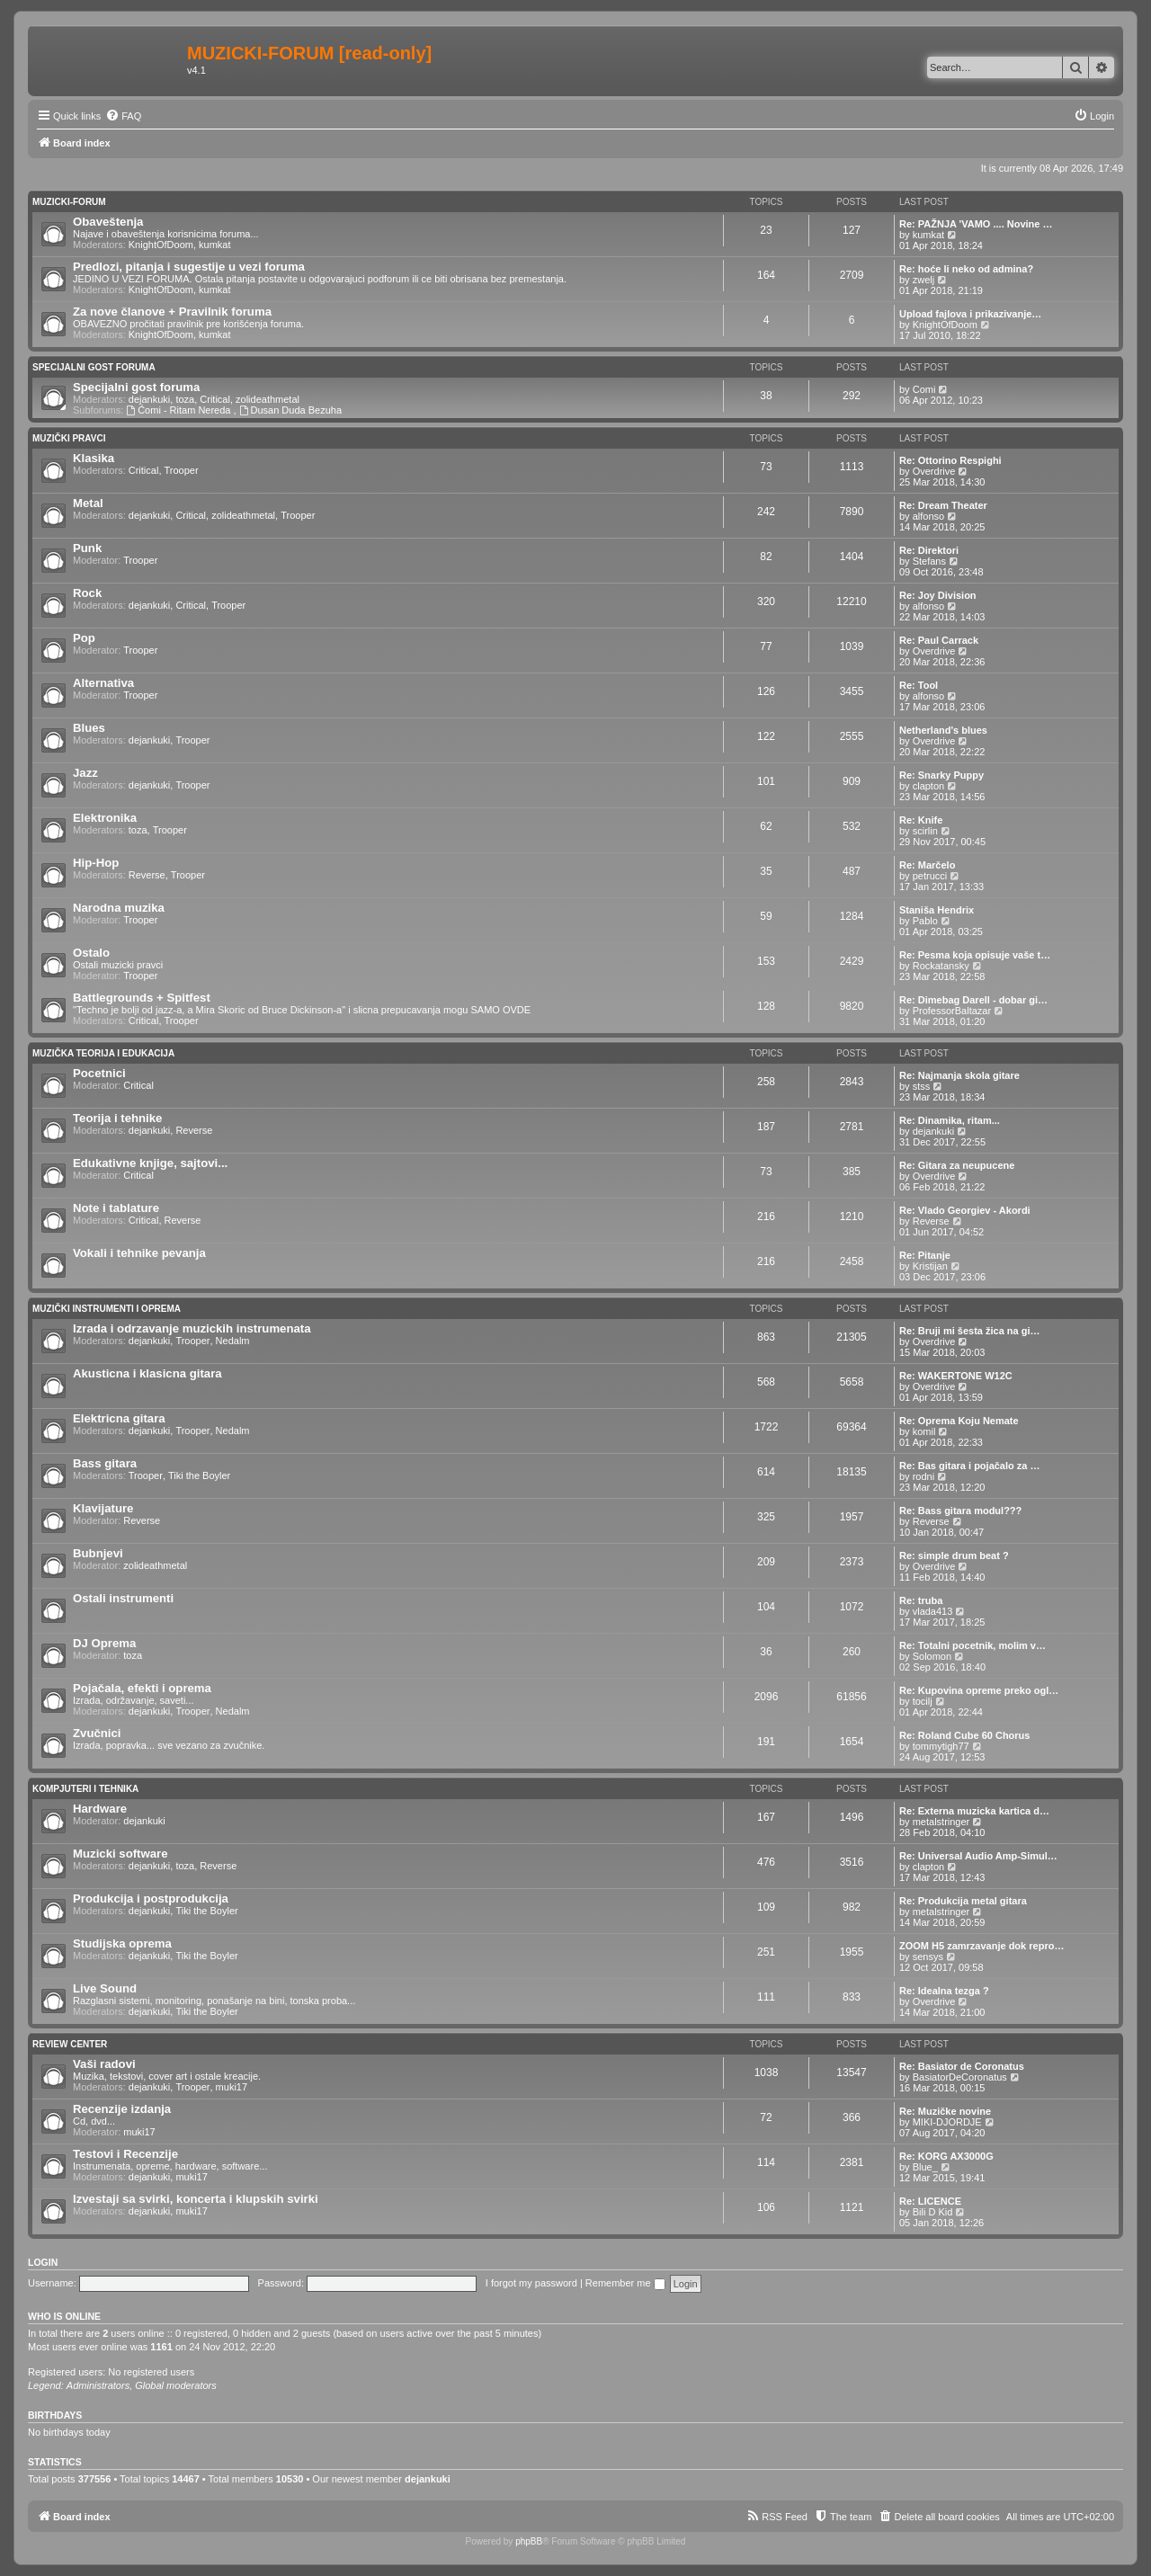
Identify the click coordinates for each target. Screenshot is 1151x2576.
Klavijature (103, 1508)
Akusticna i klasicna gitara (147, 1373)
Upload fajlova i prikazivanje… (970, 313)
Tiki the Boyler (199, 1475)
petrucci (930, 875)
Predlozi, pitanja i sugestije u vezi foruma (189, 266)
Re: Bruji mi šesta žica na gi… (969, 1330)
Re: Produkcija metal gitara (963, 1900)
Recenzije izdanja (122, 2109)
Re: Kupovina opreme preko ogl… (978, 1690)
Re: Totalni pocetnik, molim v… (972, 1645)
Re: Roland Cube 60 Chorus (964, 1735)
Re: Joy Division (938, 595)
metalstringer (941, 1821)
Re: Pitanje (924, 1255)
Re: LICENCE (930, 2201)
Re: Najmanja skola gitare (959, 1075)
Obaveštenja (108, 221)
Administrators (98, 2385)
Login (43, 2262)
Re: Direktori (929, 550)
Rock (87, 593)
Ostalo (91, 952)
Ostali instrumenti (123, 1598)
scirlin (925, 830)
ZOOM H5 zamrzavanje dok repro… (981, 1945)
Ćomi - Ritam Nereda (179, 410)
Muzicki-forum (69, 202)
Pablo (925, 920)
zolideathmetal (267, 399)
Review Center (69, 2044)
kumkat (214, 244)
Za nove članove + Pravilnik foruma (172, 311)
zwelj (923, 279)
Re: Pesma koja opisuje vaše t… (974, 954)
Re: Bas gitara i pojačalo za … (969, 1465)
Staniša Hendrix (936, 910)
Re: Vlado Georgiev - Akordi (965, 1210)
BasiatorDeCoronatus (960, 2077)
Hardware (100, 1808)
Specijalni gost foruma (94, 367)
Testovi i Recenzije (125, 2154)
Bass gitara (105, 1463)
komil (924, 1431)
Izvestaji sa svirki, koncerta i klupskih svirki (195, 2199)
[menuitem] (123, 116)
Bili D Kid (933, 2211)
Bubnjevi (98, 1553)
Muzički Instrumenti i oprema (106, 1309)
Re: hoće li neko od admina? (966, 268)
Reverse (147, 874)
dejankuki (149, 399)
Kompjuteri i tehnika (85, 1789)
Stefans (929, 561)
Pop (84, 638)
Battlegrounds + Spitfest (141, 997)
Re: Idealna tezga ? (944, 1990)
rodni (923, 1476)
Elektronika (105, 817)
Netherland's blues (943, 730)
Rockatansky (941, 965)
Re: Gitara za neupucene (956, 1165)
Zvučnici (97, 1733)
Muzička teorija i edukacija (103, 1053)
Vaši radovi (104, 2064)
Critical (215, 399)
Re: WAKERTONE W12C (956, 1375)
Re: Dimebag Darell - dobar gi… (973, 999)
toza (184, 399)
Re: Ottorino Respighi (950, 460)
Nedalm (233, 1340)
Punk (87, 548)
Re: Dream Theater (943, 505)
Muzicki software (120, 1853)
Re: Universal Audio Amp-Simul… (978, 1855)
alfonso (928, 516)
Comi (924, 389)
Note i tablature (116, 1208)
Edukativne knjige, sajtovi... (150, 1163)
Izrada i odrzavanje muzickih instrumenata (192, 1328)
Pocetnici (99, 1073)
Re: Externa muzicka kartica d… (974, 1810)
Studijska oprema (122, 1943)
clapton (928, 785)
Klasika (93, 458)
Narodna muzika (119, 907)
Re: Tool (918, 685)
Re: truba (920, 1600)
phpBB (528, 2541)
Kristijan (930, 1266)
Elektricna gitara (119, 1418)
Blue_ (925, 2167)
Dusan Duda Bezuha (290, 410)
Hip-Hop (96, 862)
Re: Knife (920, 820)
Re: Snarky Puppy (941, 775)
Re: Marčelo (927, 865)
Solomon (932, 1656)
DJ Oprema (104, 1643)
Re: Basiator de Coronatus (961, 2066)
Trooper (182, 470)
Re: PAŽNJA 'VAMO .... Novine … (975, 223)
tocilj (922, 1701)
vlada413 (933, 1611)
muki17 (231, 2086)
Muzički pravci (68, 438)
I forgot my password (531, 2282)
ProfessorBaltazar (952, 1010)
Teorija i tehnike (117, 1118)
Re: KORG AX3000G (946, 2156)
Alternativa (103, 683)
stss (922, 1086)
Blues (89, 728)
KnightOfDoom (161, 244)
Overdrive (934, 471)
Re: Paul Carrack (938, 640)
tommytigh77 (941, 1746)
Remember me (625, 2282)
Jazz (85, 773)
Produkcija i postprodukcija (150, 1898)
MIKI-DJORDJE (947, 2122)
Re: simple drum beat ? (954, 1555)
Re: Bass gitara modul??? (960, 1510)
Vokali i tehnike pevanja (139, 1253)
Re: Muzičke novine (945, 2111)
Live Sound (105, 1988)
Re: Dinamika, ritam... (949, 1120)
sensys (928, 1956)
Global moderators (176, 2385)
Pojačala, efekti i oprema (142, 1688)
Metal (88, 503)
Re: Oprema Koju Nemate (959, 1420)
